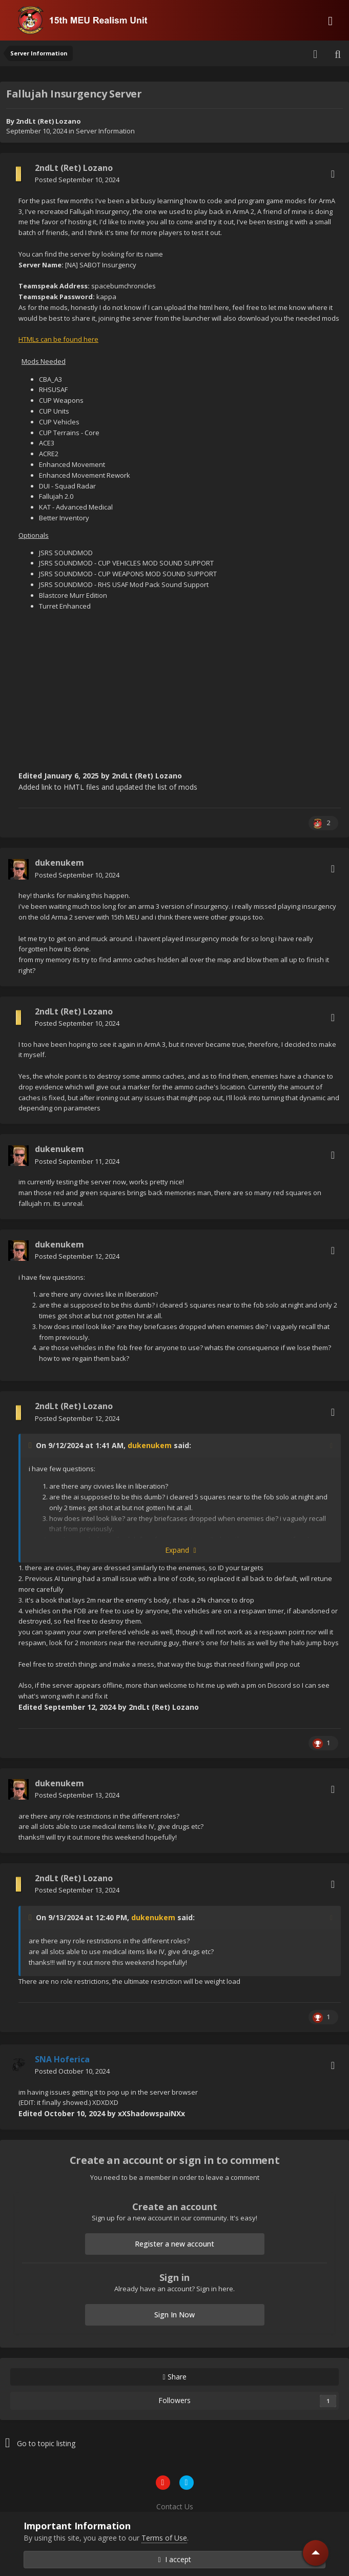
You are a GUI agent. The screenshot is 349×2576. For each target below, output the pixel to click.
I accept (174, 2559)
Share (174, 2377)
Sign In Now (174, 2314)
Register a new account (174, 2244)
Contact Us (174, 2506)
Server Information (105, 130)
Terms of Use (164, 2538)
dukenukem (150, 1445)
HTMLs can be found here (58, 339)
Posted (77, 179)
